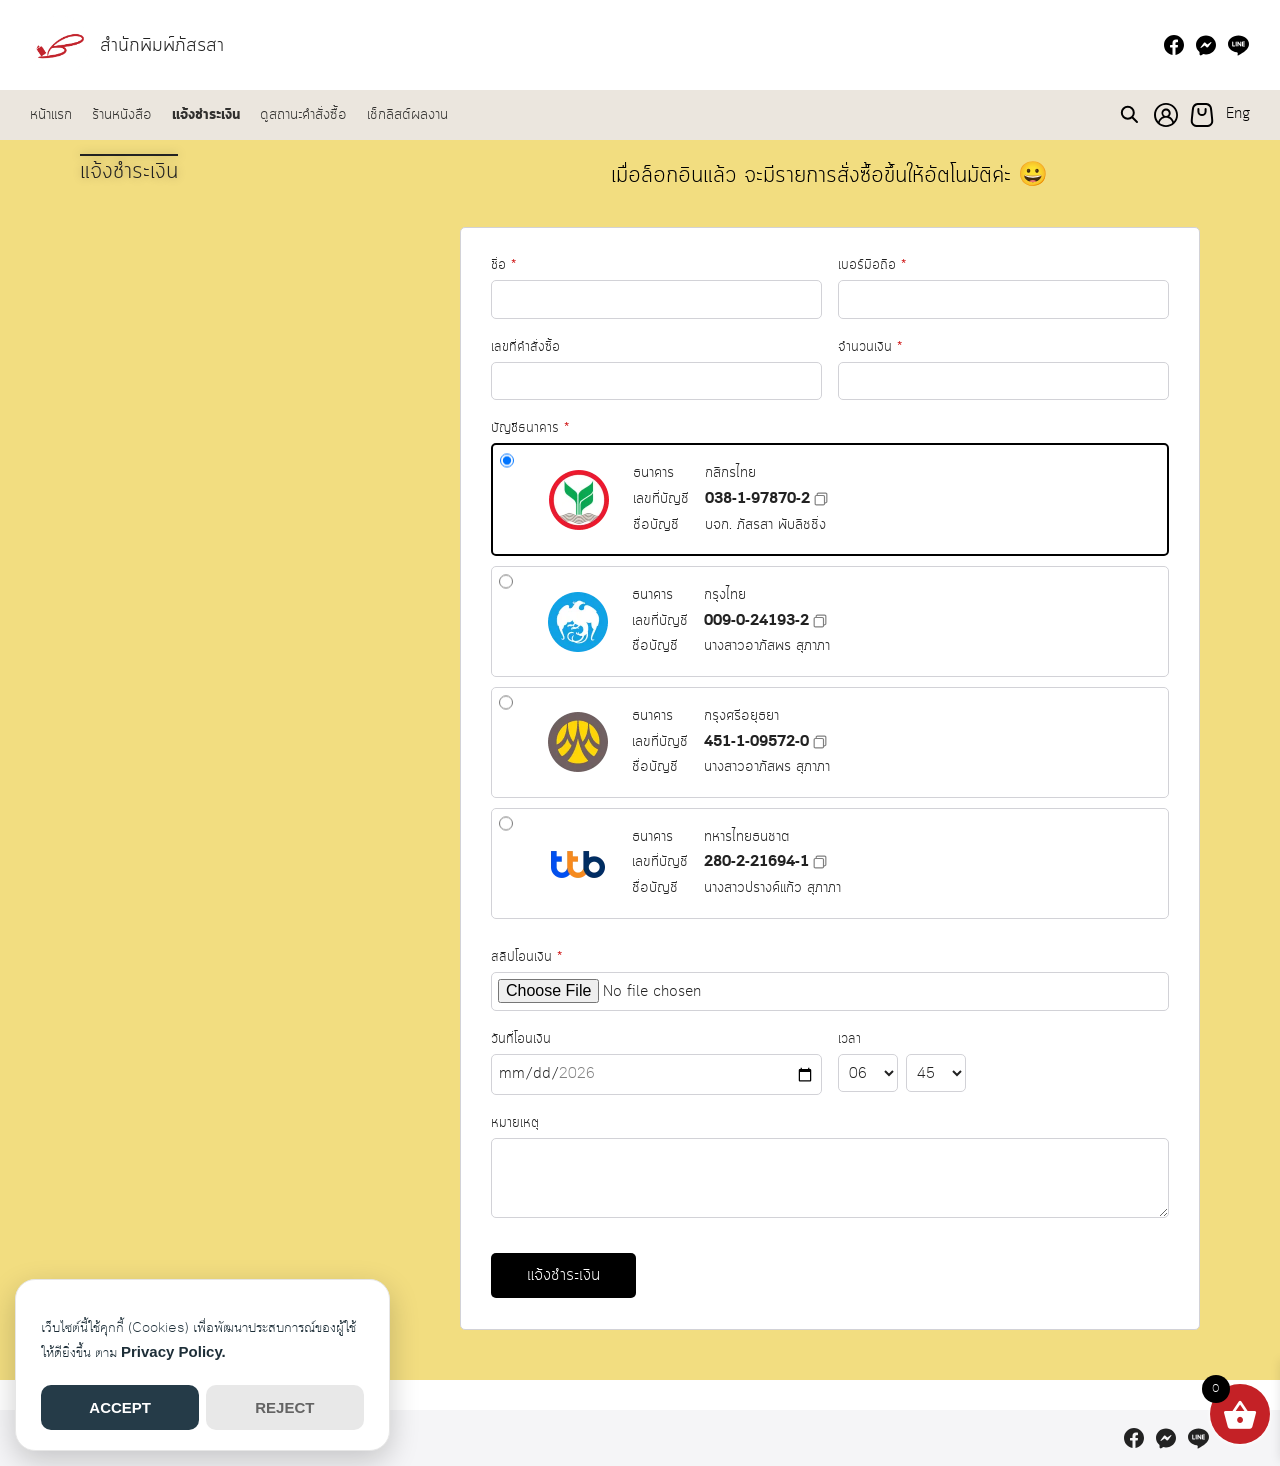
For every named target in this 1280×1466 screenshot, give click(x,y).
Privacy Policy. (173, 1351)
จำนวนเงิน (902, 304)
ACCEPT (120, 1407)
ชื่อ (527, 287)
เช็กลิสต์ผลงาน (407, 115)
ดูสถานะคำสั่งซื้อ (303, 115)
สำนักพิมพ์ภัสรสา (169, 44)
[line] (1238, 45)
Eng (1238, 114)
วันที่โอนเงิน (678, 1046)
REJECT (284, 1407)
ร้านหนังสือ (122, 115)
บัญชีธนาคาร (581, 442)
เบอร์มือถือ (890, 223)
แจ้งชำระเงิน (206, 115)
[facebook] (1174, 45)
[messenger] (1206, 45)
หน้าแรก (51, 115)
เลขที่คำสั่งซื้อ (562, 364)
